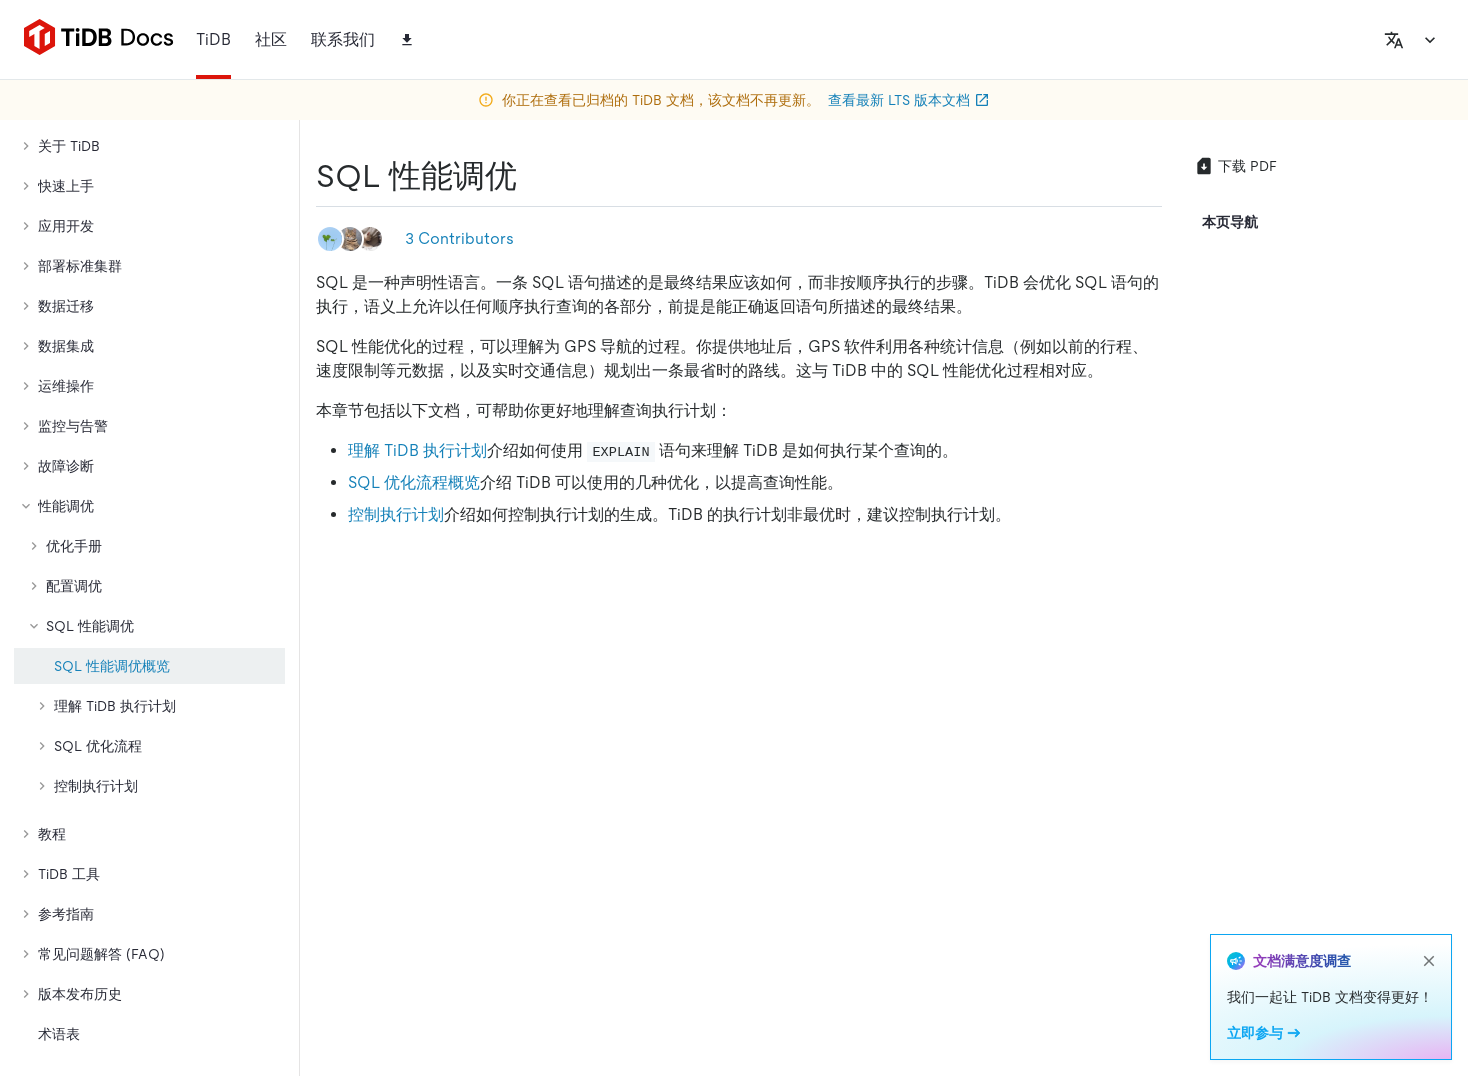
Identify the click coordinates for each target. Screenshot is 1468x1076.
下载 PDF (1235, 166)
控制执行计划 (396, 514)
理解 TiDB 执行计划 (417, 450)
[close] (1429, 961)
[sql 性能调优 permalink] (533, 176)
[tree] (149, 570)
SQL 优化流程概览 (414, 482)
